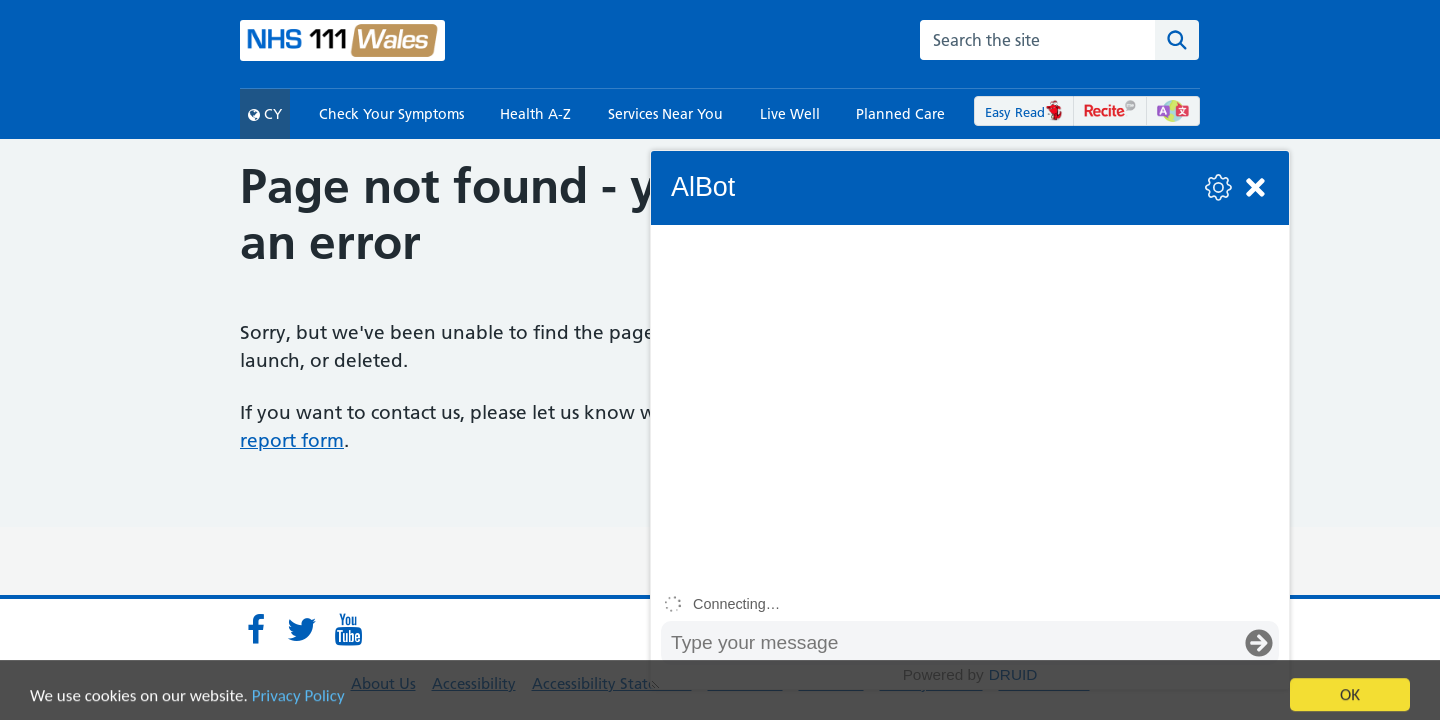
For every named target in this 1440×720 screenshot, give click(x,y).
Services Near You (665, 114)
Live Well (790, 114)
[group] (970, 406)
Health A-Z (535, 114)
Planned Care (900, 114)
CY (265, 114)
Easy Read (1024, 112)
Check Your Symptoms (391, 114)
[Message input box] (950, 643)
